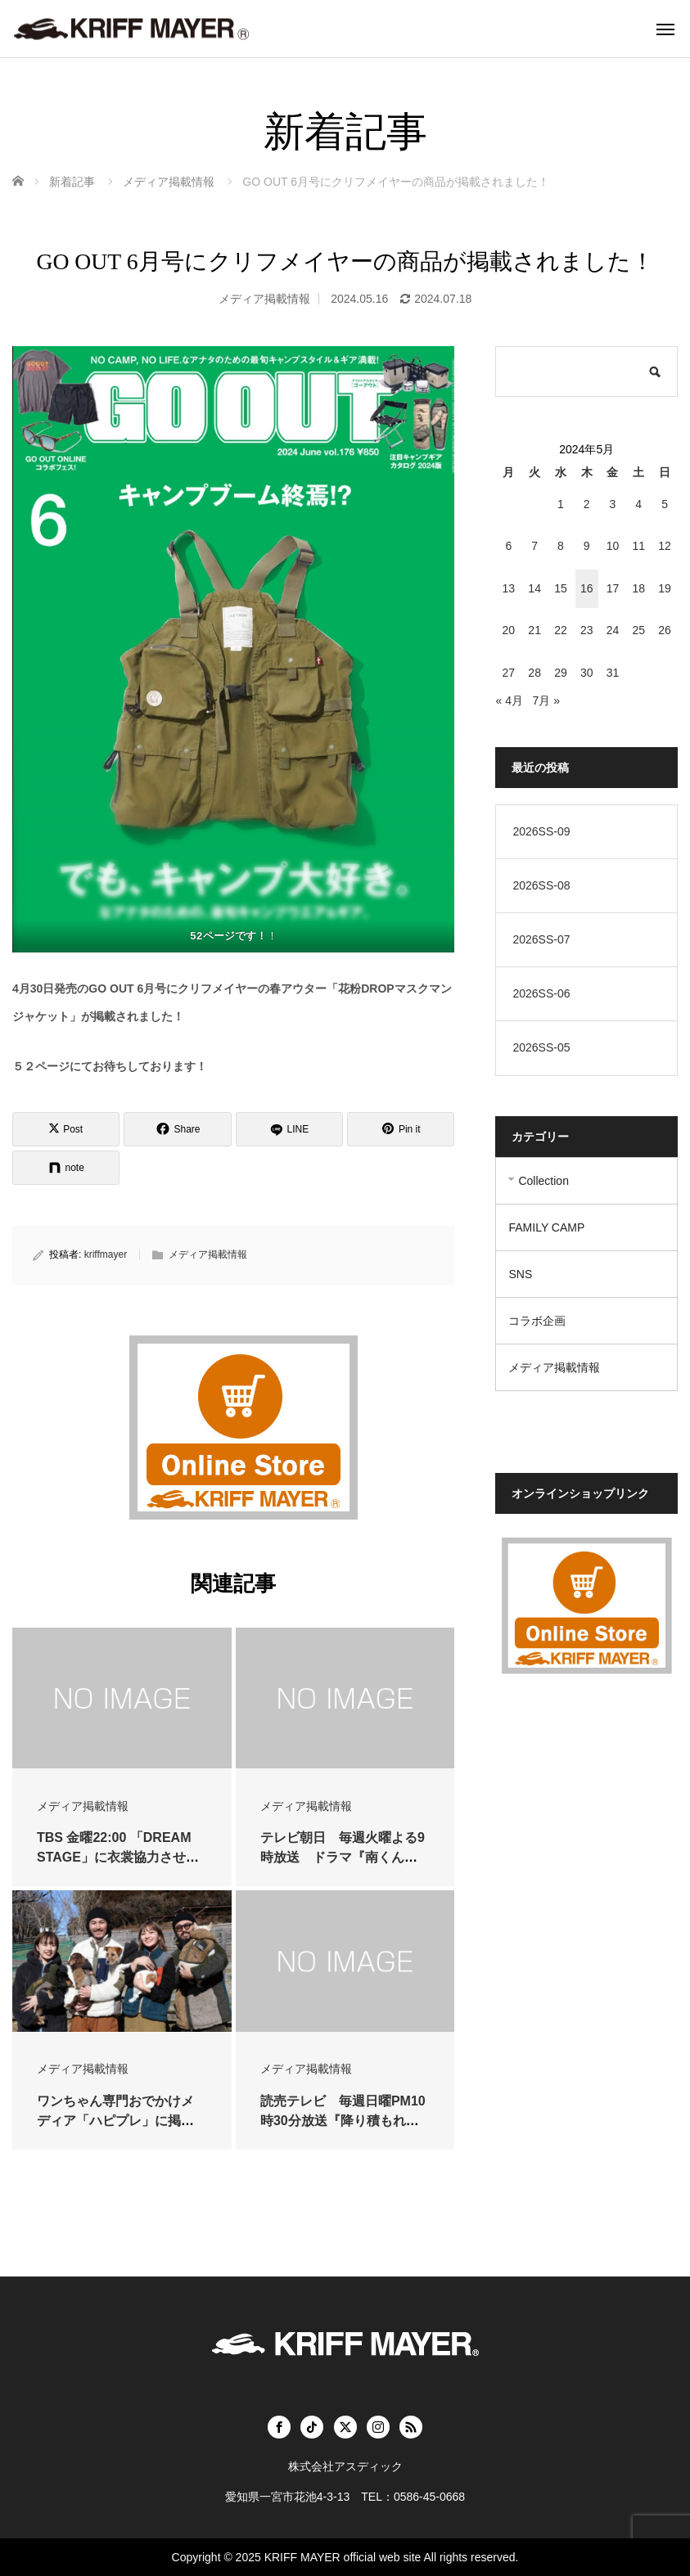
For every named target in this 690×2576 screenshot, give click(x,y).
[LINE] (289, 1129)
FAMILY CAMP (546, 1227)
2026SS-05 (541, 1047)
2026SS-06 (541, 993)
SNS (520, 1274)
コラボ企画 (537, 1320)
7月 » (546, 700)
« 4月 (508, 700)
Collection (543, 1180)
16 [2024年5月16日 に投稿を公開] (586, 588)
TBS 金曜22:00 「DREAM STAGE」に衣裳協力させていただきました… (118, 1857)
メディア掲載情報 (264, 298)
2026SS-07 (541, 939)
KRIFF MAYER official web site (343, 2557)
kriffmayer (105, 1254)
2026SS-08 (541, 885)
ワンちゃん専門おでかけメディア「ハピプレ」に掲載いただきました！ (115, 2120)
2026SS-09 (541, 831)
